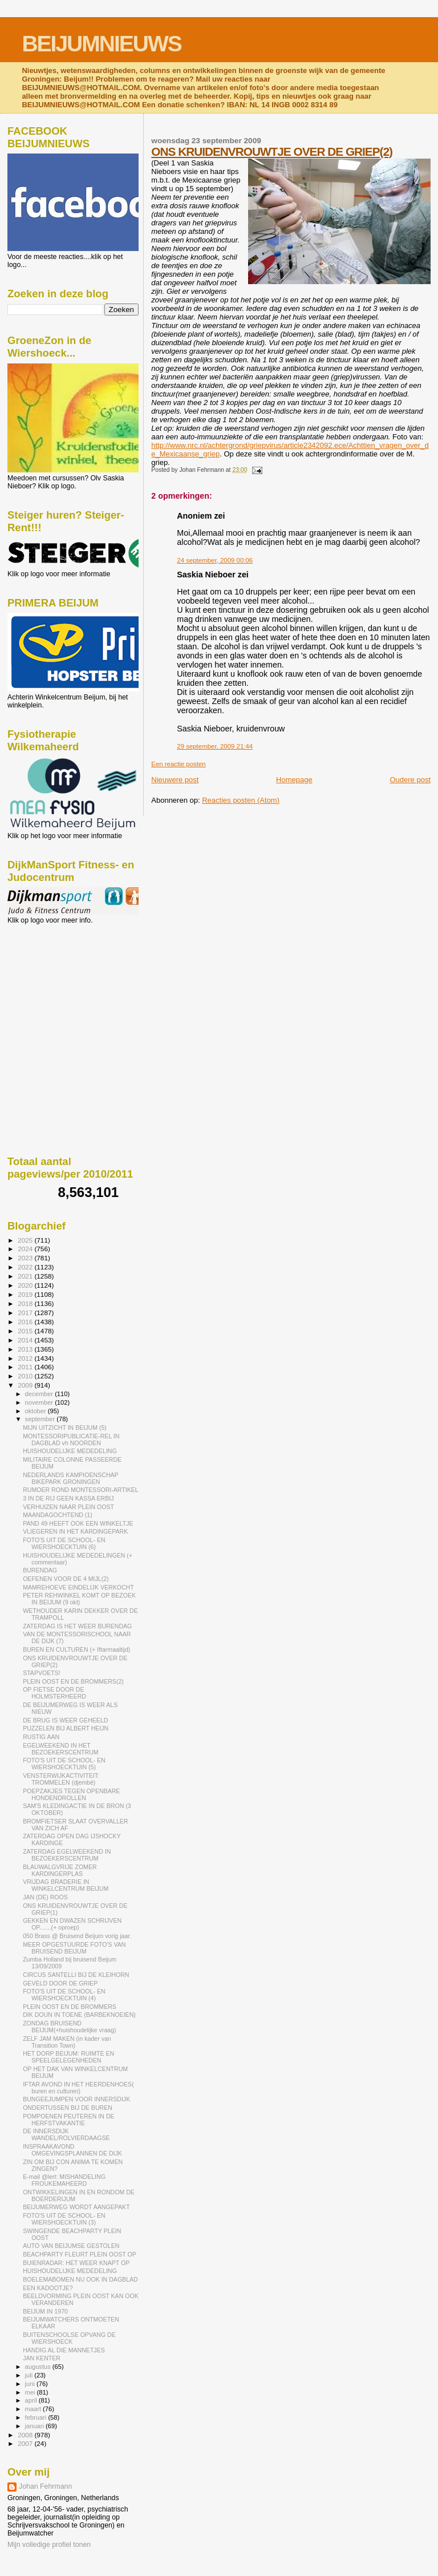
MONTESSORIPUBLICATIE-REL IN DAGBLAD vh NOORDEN (71, 1439)
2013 (26, 1349)
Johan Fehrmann (45, 2486)
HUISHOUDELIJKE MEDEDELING (70, 1450)
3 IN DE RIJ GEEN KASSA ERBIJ (68, 1498)
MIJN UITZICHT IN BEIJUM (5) (65, 1427)
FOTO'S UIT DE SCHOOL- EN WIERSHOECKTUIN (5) (64, 1763)
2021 (26, 1276)
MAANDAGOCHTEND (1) (57, 1514)
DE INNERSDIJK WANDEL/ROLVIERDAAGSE (66, 2134)
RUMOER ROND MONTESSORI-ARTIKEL (81, 1489)
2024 (26, 1248)
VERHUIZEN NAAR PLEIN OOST (68, 1506)
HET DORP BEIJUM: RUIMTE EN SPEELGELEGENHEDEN (68, 2057)
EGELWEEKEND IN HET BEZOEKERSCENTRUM (61, 1749)
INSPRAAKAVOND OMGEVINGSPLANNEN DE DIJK (72, 2150)
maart (34, 2408)
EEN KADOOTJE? (48, 2287)
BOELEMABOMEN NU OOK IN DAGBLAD (80, 2279)
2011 (26, 1366)
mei (31, 2392)
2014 (26, 1340)
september (41, 1419)
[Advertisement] (58, 986)
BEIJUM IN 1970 (45, 2311)
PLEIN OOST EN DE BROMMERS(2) (73, 1681)
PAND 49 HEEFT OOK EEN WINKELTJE (78, 1523)
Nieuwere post (174, 779)
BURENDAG (40, 1570)
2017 (26, 1312)
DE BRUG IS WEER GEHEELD (65, 1720)
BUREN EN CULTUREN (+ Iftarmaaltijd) (76, 1649)
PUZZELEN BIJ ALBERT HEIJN (65, 1728)
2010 (26, 1376)
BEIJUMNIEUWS (101, 43)
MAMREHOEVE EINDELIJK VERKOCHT (78, 1587)
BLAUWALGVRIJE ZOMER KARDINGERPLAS (60, 1870)
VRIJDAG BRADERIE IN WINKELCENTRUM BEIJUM (65, 1885)
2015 (26, 1330)
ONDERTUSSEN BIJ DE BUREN (67, 2107)
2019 (26, 1294)
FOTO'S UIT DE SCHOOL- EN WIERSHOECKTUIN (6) (64, 1543)
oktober (36, 1411)
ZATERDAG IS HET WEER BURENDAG (77, 1626)
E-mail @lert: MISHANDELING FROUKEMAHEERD (64, 2180)
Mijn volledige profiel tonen (49, 2545)
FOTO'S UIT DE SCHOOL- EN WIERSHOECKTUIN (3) (64, 2219)
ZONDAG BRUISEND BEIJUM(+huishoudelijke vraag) (69, 2026)
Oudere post (410, 779)
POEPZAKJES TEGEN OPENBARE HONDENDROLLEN (71, 1794)
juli (30, 2375)
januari (35, 2426)
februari (36, 2417)
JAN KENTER (41, 2358)
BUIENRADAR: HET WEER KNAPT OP (76, 2262)
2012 (26, 1358)
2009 (26, 1385)
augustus (38, 2366)
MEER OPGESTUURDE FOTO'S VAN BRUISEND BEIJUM (74, 1948)
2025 (26, 1240)
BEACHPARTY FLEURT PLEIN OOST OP (79, 2254)
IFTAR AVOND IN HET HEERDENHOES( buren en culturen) (78, 2087)
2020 (26, 1285)
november (40, 1402)
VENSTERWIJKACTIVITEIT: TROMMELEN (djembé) (61, 1779)
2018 (26, 1303)
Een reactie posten (178, 764)
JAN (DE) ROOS (45, 1897)
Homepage (294, 779)
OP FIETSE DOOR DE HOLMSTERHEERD (54, 1693)
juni (30, 2383)
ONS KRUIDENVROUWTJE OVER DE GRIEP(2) (271, 151)
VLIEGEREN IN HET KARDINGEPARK (75, 1531)
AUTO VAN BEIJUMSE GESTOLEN (71, 2245)
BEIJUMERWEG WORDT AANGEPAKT (76, 2206)
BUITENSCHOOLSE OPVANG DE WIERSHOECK (69, 2338)
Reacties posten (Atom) (240, 800)
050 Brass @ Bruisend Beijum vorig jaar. (77, 1935)
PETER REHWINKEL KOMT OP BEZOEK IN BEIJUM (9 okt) (79, 1599)
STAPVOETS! (41, 1672)
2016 (26, 1321)
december (40, 1393)
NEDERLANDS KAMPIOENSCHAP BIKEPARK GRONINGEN (70, 1478)
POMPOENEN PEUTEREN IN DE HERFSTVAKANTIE (68, 2119)
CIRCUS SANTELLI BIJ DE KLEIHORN (76, 1974)
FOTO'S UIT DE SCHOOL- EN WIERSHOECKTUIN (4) (64, 1994)
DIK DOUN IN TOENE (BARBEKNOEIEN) (79, 2014)
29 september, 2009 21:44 (215, 746)
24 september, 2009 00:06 (215, 560)
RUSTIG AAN (41, 1736)
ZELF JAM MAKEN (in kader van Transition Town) (67, 2042)
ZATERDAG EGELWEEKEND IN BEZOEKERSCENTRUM (67, 1855)
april (32, 2400)
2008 (26, 2434)
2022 (26, 1267)
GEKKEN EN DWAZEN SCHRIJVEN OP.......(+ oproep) (72, 1924)
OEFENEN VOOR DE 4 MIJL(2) (65, 1578)
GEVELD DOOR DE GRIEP (60, 1983)
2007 (26, 2443)
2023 (26, 1257)
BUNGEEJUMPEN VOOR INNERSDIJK (76, 2099)
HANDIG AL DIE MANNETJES (64, 2350)
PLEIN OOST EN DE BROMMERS (69, 2006)
